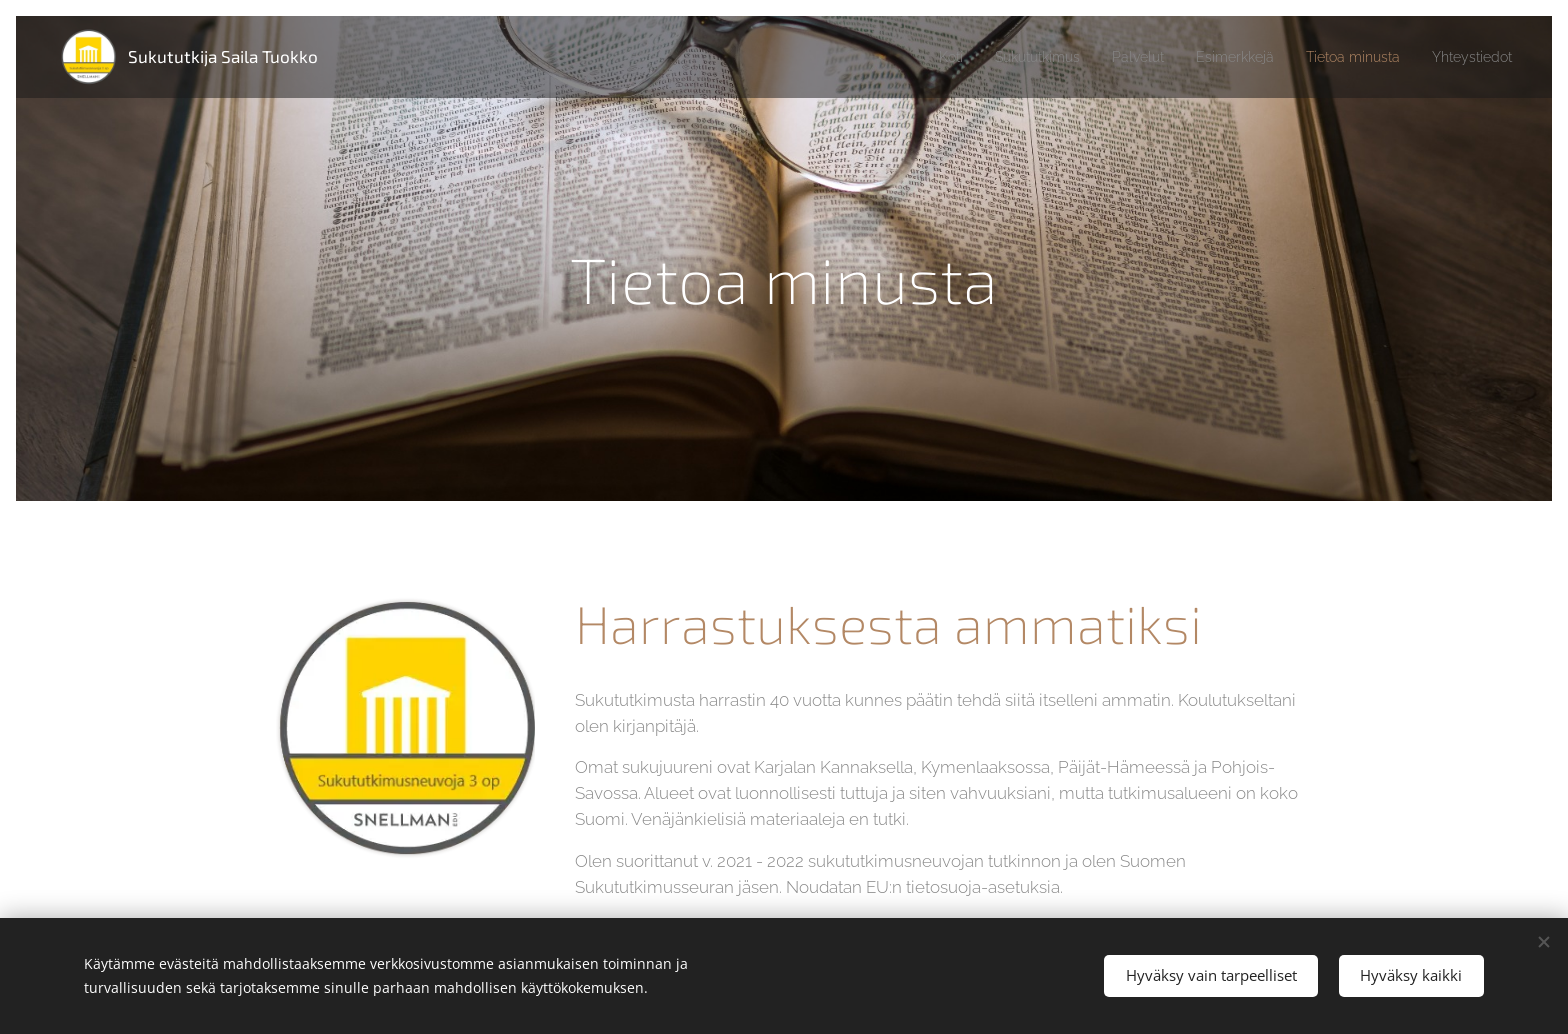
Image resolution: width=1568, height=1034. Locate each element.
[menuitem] (896, 57)
